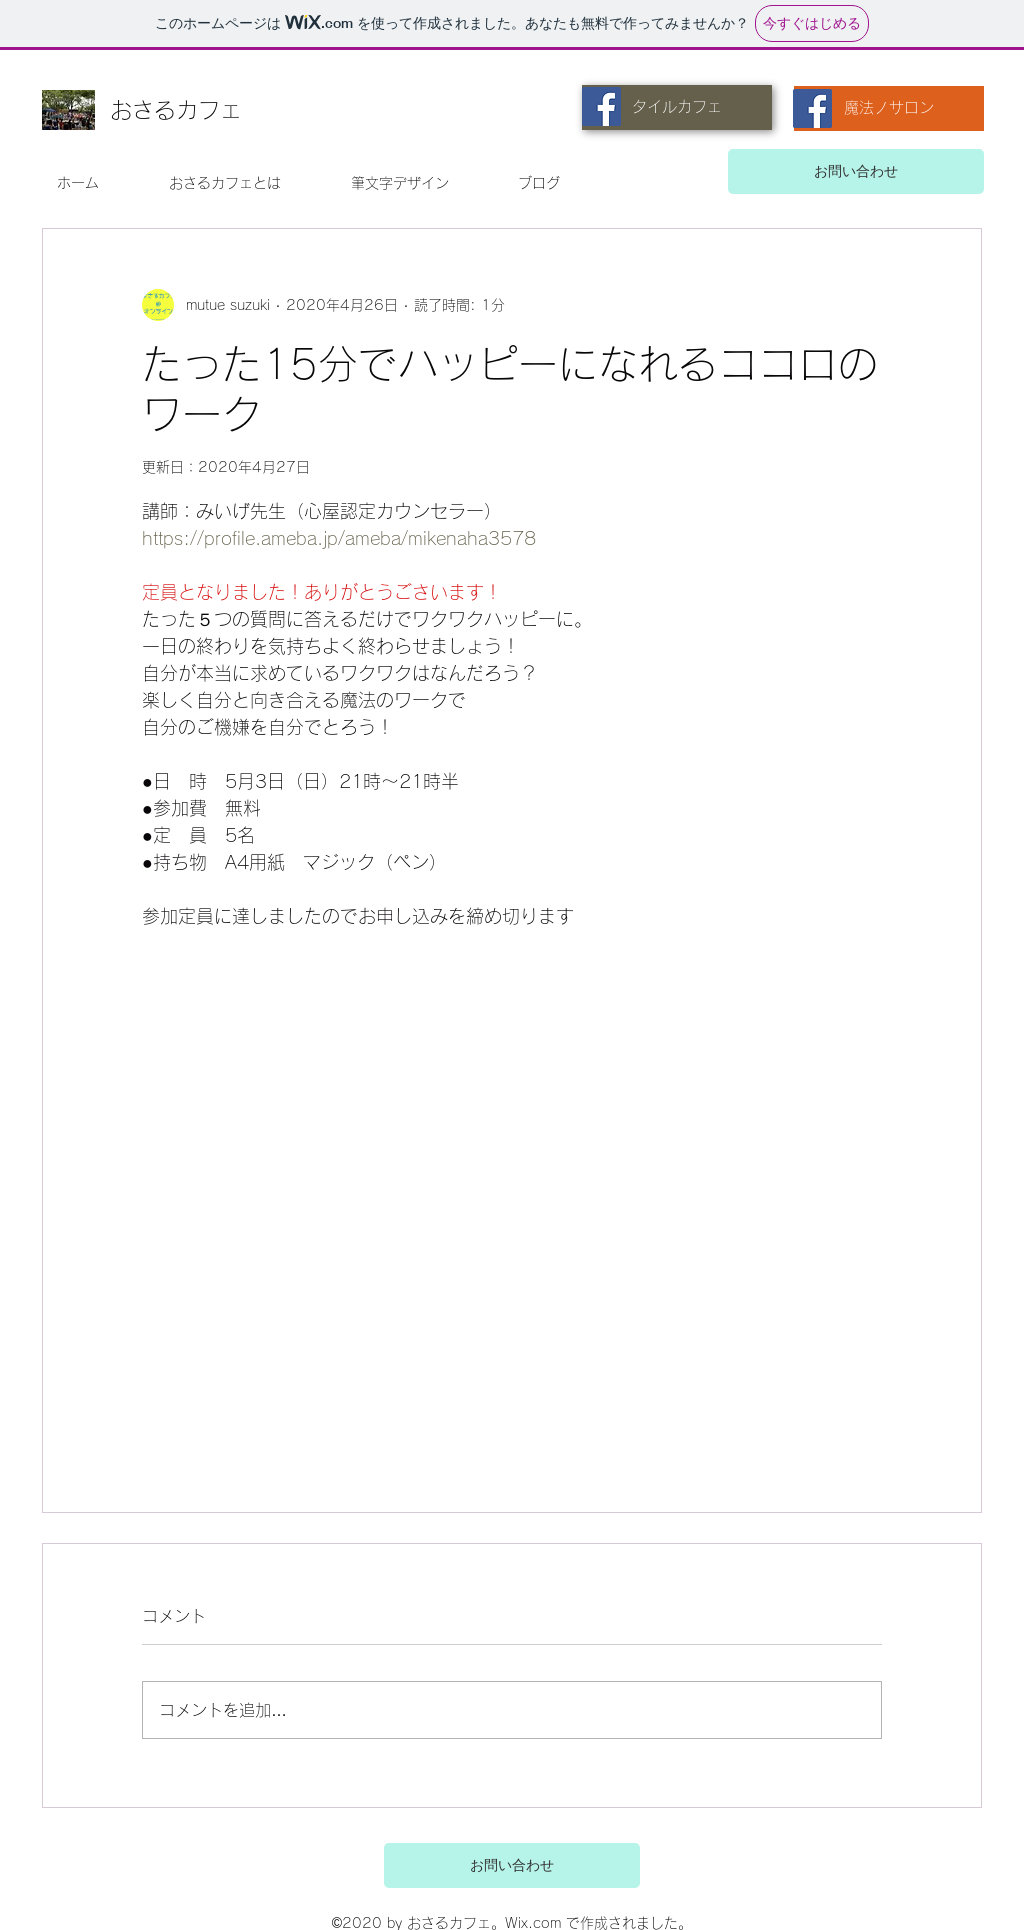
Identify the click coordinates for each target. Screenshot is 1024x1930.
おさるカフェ (176, 110)
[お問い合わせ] (856, 171)
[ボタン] (749, 1865)
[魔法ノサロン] (889, 108)
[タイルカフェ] (677, 107)
